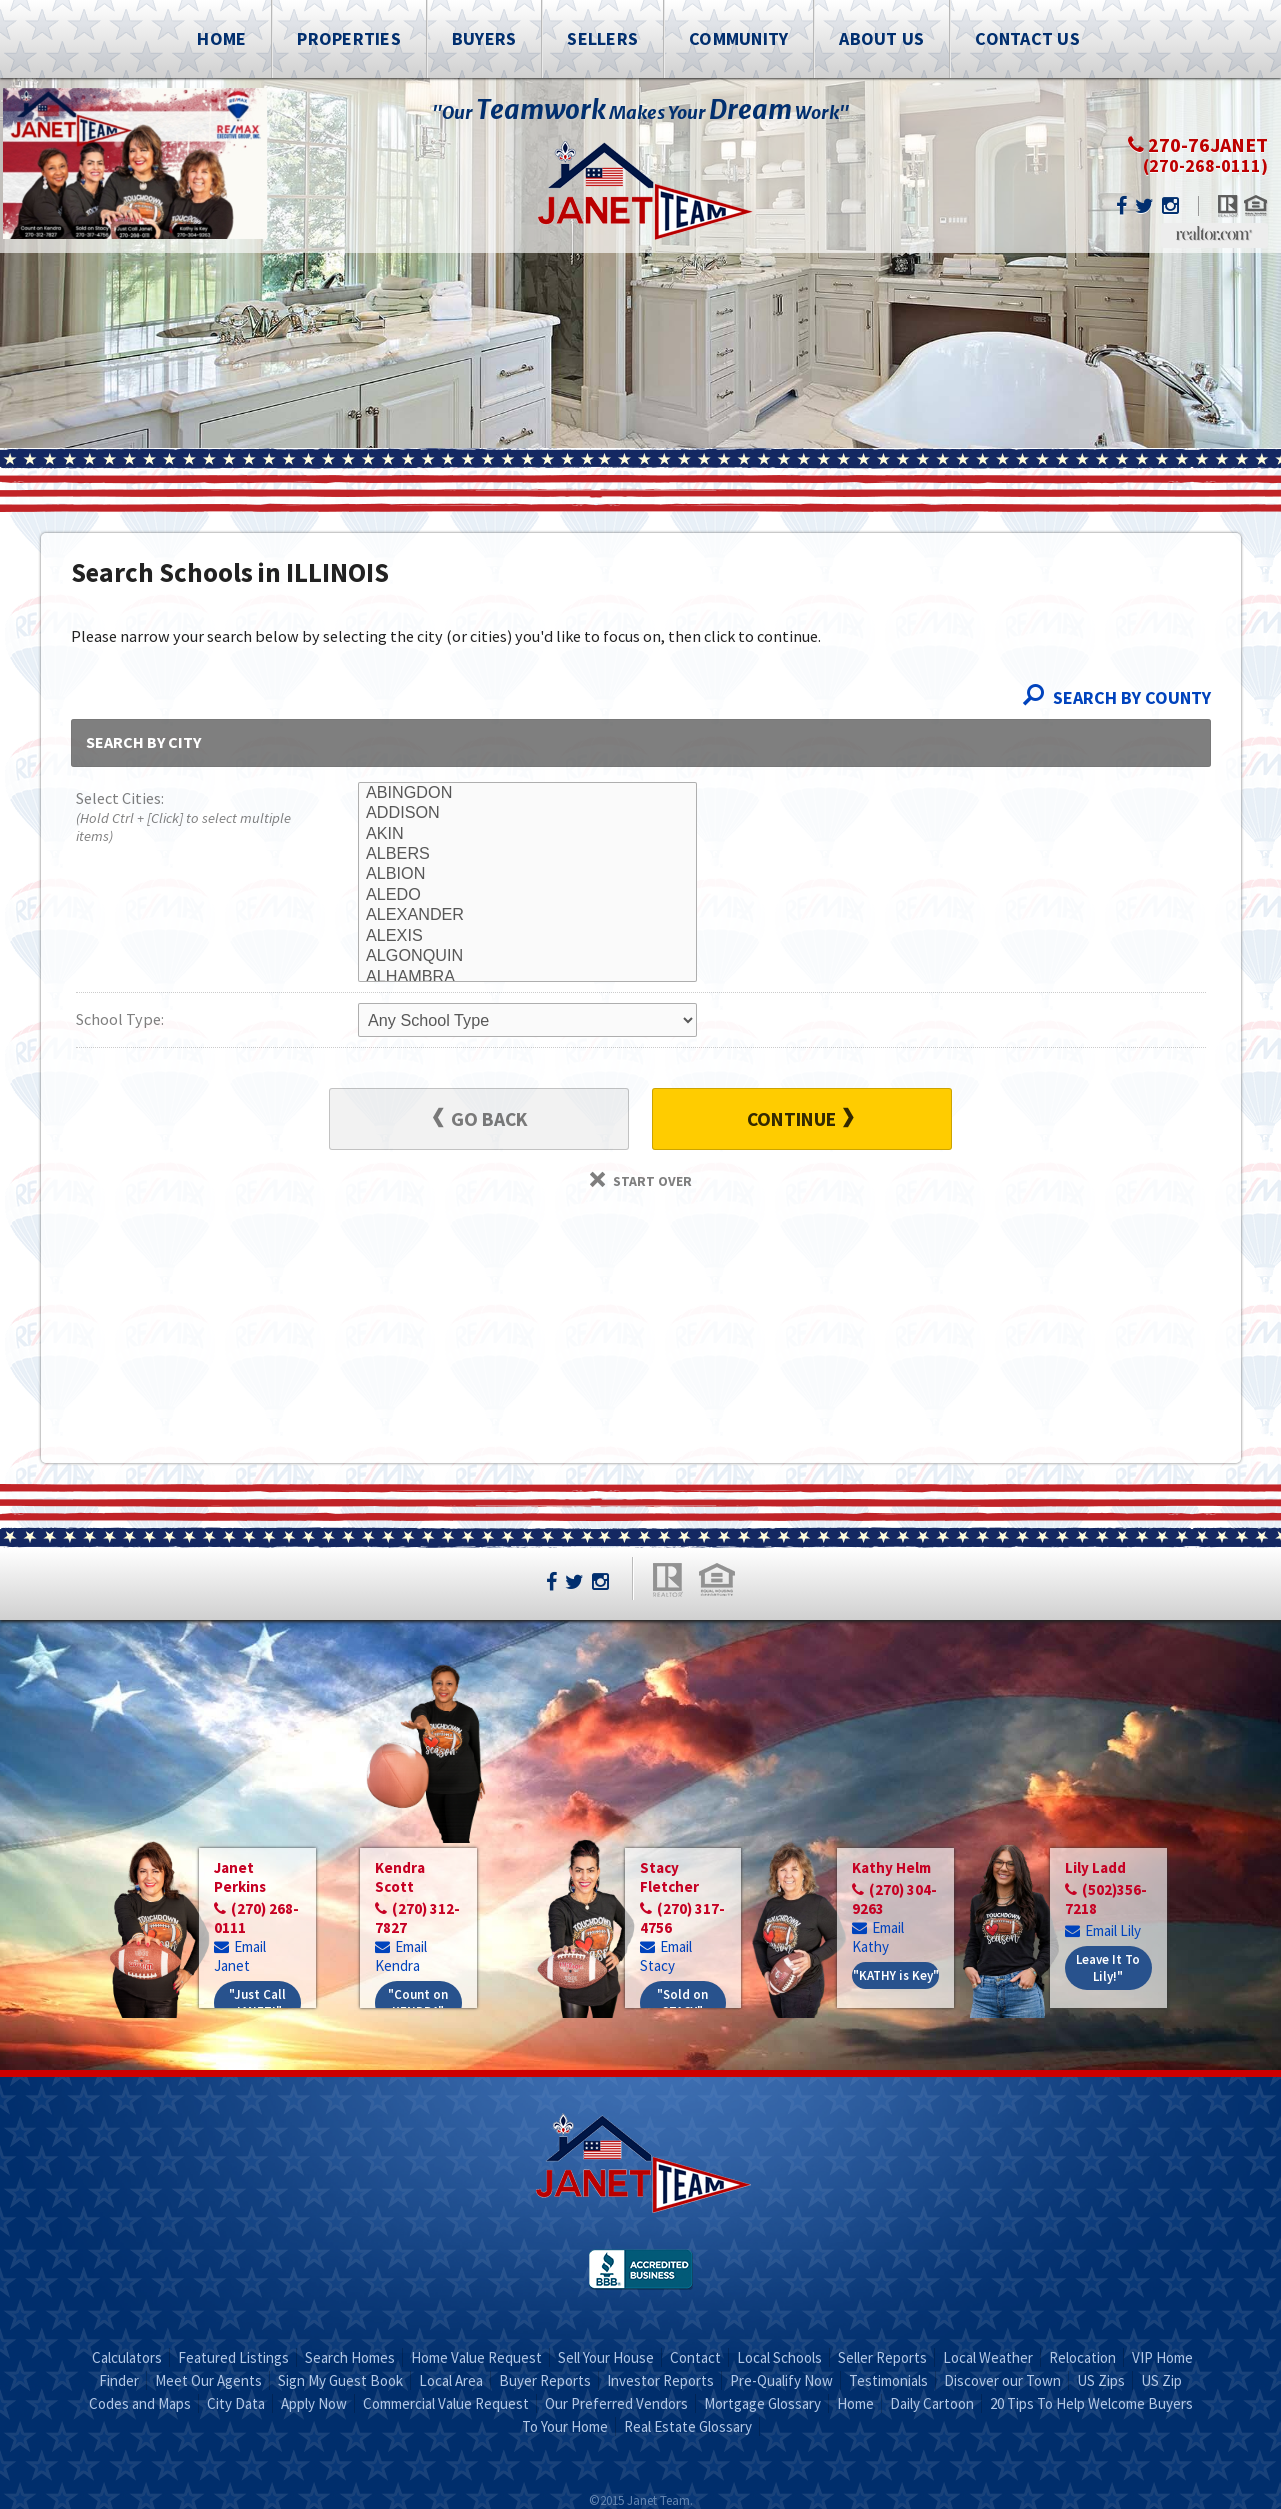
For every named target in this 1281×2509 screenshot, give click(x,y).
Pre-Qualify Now (781, 2380)
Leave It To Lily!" (1108, 1968)
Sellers (602, 38)
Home (221, 38)
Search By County (1117, 697)
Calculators (127, 2357)
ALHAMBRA (527, 977)
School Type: (120, 1019)
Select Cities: (189, 818)
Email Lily (1103, 1930)
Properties (349, 38)
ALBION (527, 874)
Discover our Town (1002, 2380)
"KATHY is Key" (896, 1975)
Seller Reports (882, 2357)
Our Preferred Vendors (616, 2403)
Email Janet (240, 1956)
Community (738, 38)
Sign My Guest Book (340, 2380)
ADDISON (527, 813)
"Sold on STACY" (682, 2003)
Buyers (484, 38)
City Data (236, 2403)
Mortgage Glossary (762, 2403)
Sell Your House (606, 2357)
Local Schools (779, 2357)
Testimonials (888, 2380)
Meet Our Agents (208, 2380)
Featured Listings (233, 2357)
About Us (881, 38)
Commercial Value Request (446, 2403)
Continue (800, 1119)
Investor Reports (660, 2380)
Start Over (641, 1181)
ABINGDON (527, 793)
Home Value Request (476, 2357)
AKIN (527, 834)
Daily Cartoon (932, 2403)
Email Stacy (666, 1956)
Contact (695, 2357)
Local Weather (988, 2357)
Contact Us (1027, 38)
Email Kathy (878, 1937)
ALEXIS (527, 936)
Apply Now (314, 2403)
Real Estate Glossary (688, 2426)
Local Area (451, 2380)
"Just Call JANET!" (257, 2003)
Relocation (1082, 2357)
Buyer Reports (545, 2380)
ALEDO (527, 895)
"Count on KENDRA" (418, 2003)
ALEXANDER (527, 915)
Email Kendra (401, 1956)
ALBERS (527, 854)
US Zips (1101, 2380)
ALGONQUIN (527, 956)
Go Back (480, 1119)
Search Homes (350, 2357)
